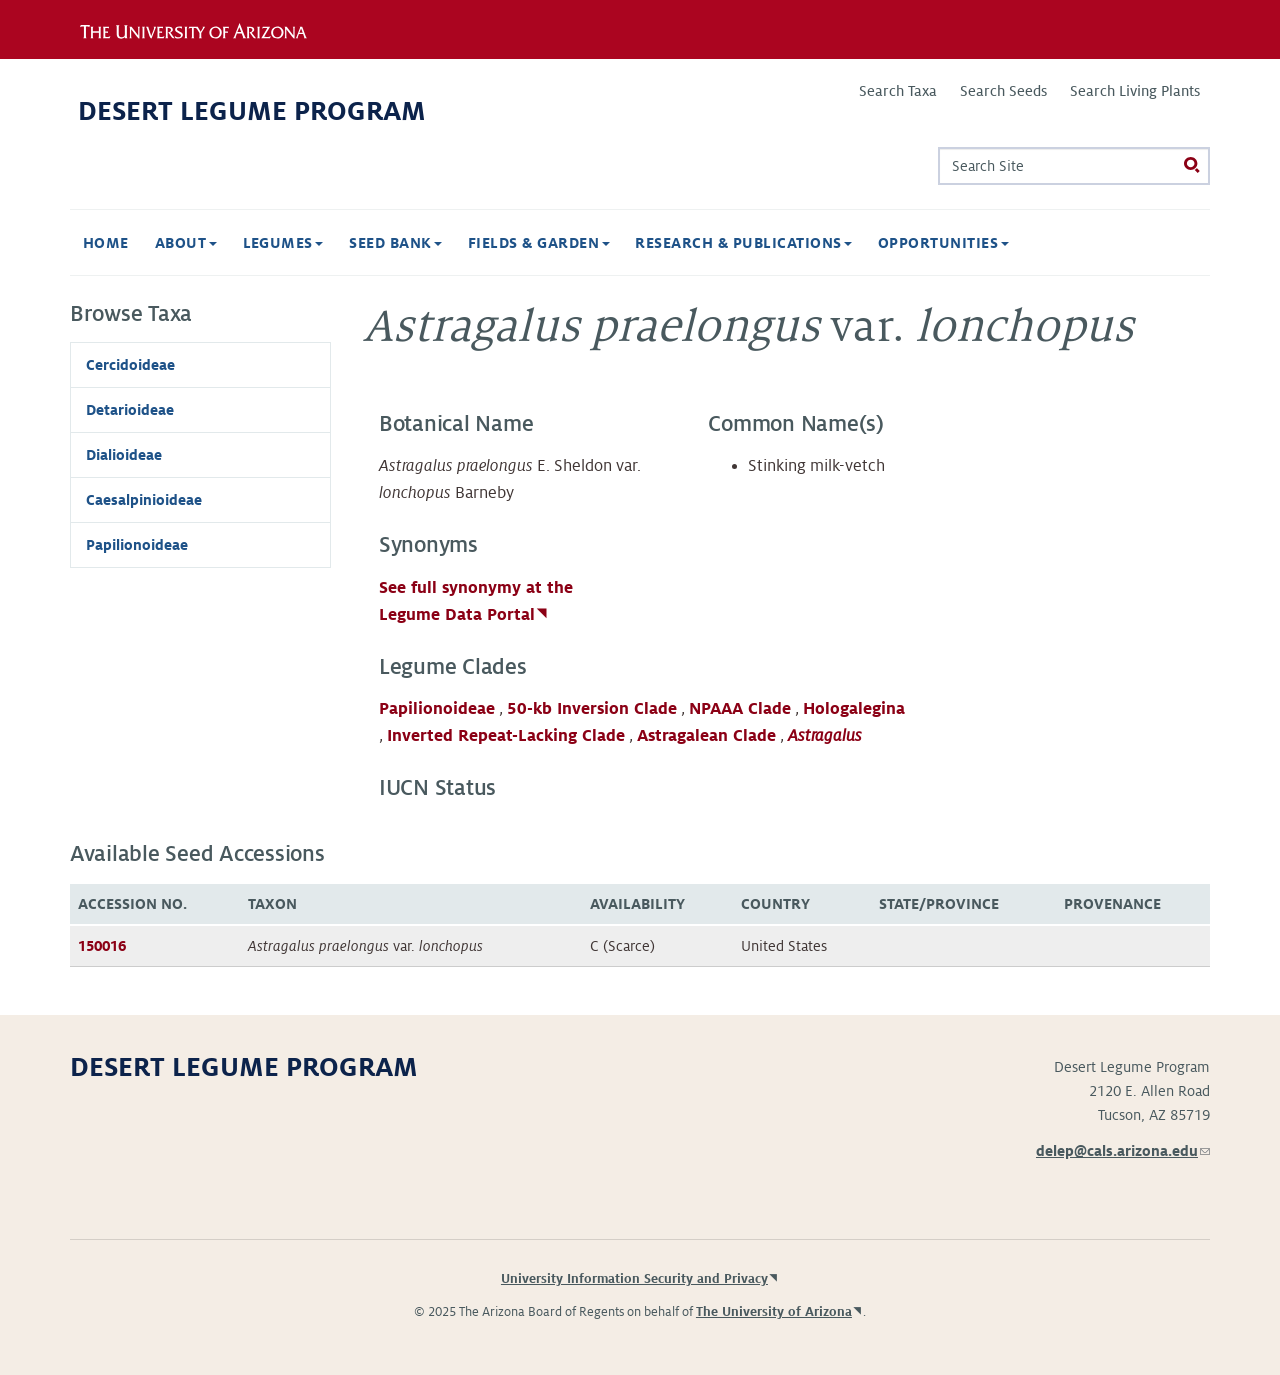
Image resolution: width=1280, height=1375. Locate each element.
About (186, 243)
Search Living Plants (1135, 91)
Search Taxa (898, 91)
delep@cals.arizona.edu (1123, 1151)
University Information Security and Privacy (634, 1279)
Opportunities (943, 243)
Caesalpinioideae (144, 500)
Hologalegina (854, 709)
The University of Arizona (774, 1312)
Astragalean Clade (706, 736)
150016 (102, 946)
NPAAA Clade (740, 709)
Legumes (283, 243)
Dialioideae (124, 455)
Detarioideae (130, 410)
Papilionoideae (437, 709)
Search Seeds (1003, 91)
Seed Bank (395, 243)
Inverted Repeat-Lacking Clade (506, 736)
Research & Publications (743, 243)
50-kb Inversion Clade (592, 709)
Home (106, 243)
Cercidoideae (130, 365)
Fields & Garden (539, 243)
